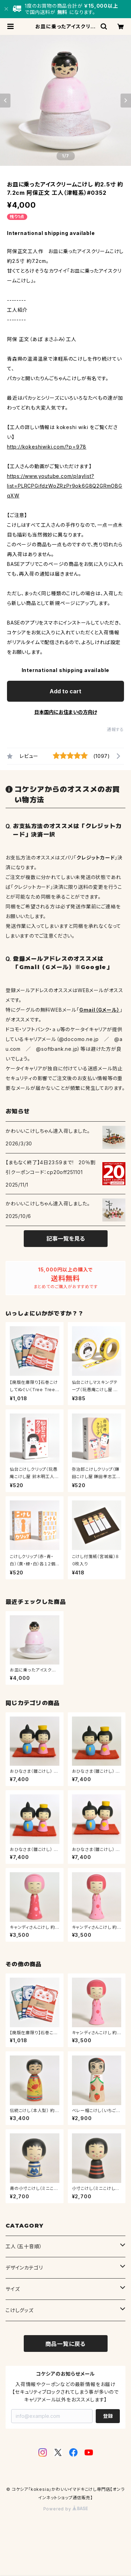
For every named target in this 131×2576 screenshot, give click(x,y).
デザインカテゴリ (24, 2268)
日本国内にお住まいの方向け (65, 712)
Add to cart (65, 691)
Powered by (65, 2508)
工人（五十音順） (24, 2246)
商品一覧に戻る (65, 2343)
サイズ (13, 2289)
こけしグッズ (20, 2310)
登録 (108, 2416)
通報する (115, 729)
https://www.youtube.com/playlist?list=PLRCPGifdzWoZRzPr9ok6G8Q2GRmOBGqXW (64, 486)
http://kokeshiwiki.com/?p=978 (46, 447)
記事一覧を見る (65, 1238)
